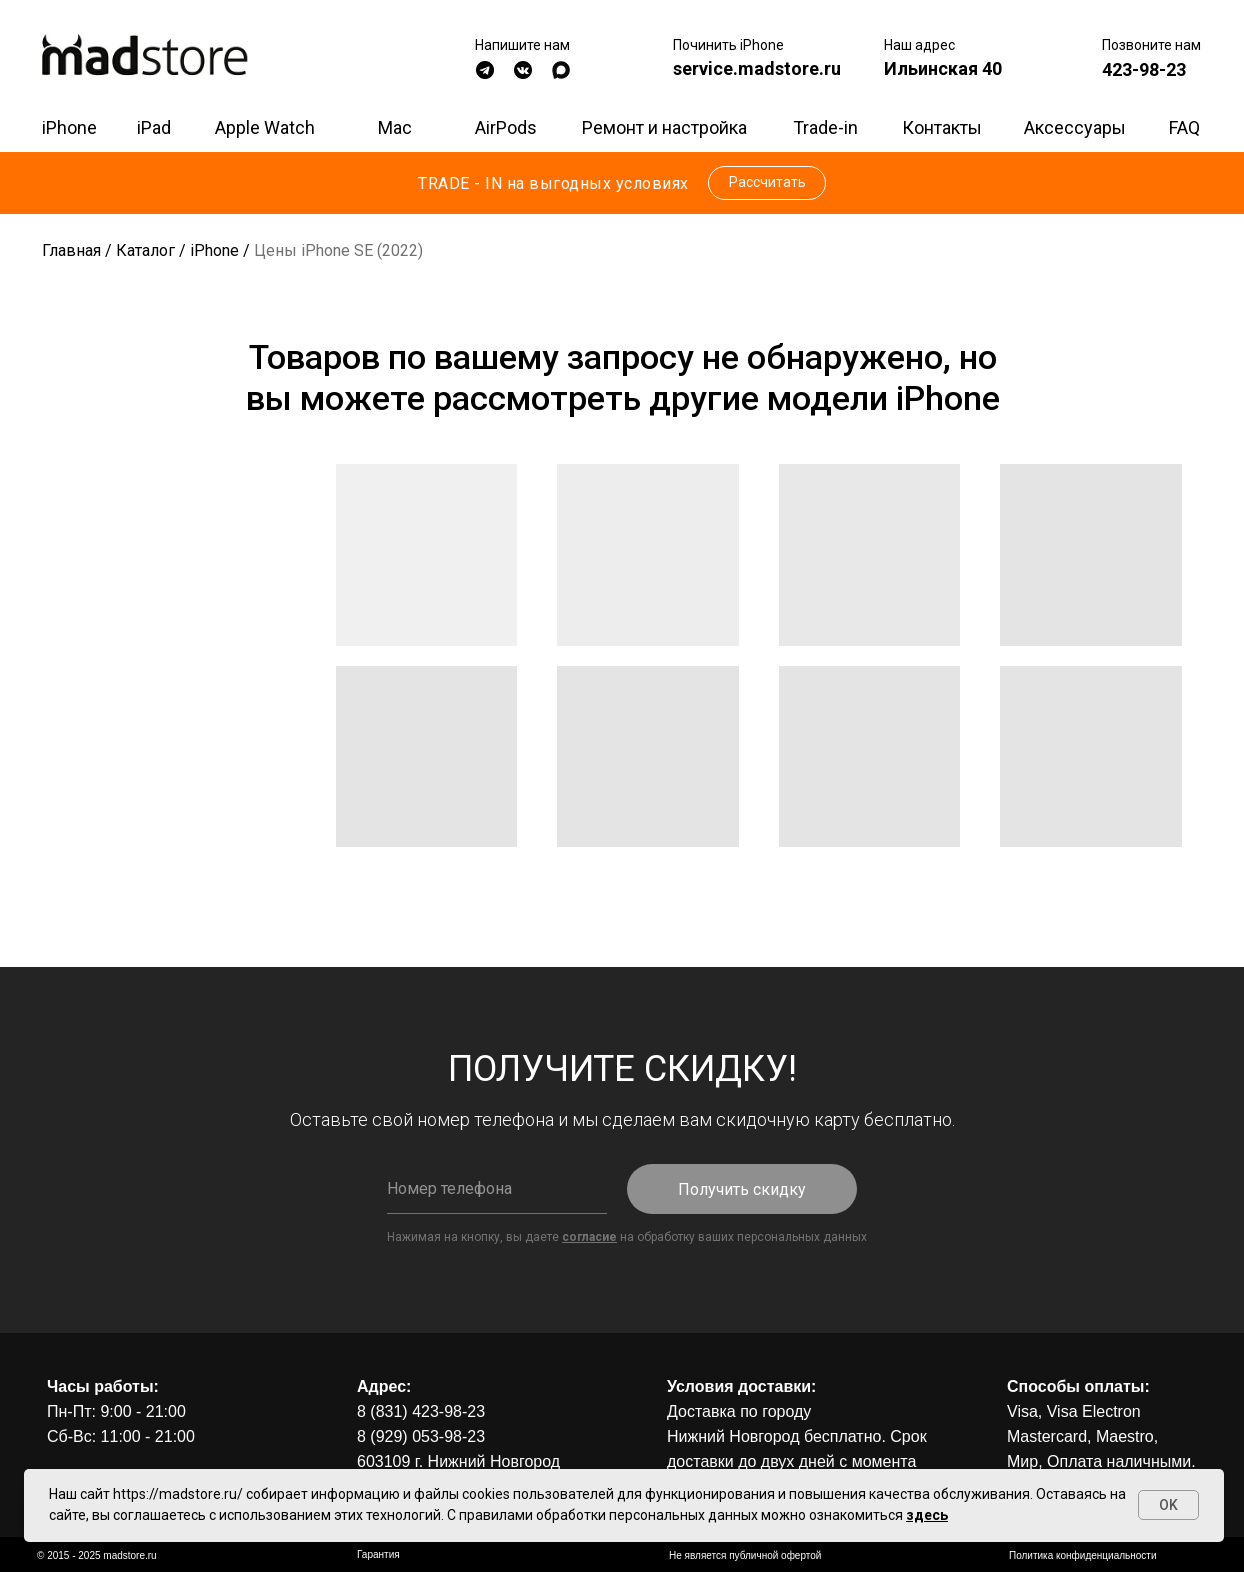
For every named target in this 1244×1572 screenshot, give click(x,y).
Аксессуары (1075, 127)
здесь (927, 1515)
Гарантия (378, 1554)
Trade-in (825, 127)
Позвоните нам (1151, 45)
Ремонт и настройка (664, 127)
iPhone (69, 127)
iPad (154, 127)
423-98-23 (1144, 69)
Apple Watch (265, 127)
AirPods (506, 127)
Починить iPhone (728, 45)
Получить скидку (742, 1189)
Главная (71, 250)
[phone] (497, 1189)
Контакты (942, 127)
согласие (589, 1237)
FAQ (1184, 127)
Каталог (145, 250)
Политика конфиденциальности (1083, 1555)
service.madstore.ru (757, 68)
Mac (395, 127)
